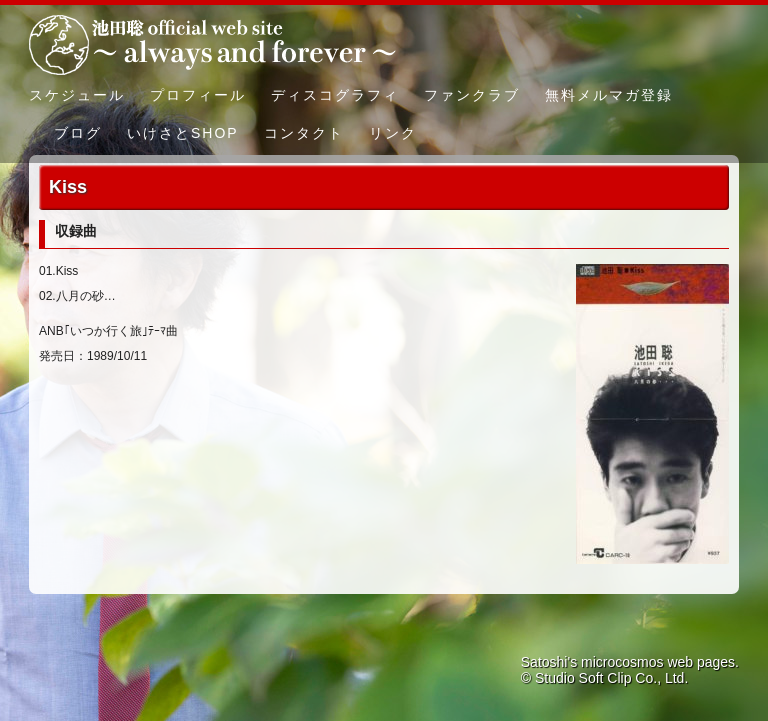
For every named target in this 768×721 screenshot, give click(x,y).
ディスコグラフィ (335, 95)
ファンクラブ (472, 95)
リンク (393, 133)
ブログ (78, 133)
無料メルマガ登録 (609, 95)
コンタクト (304, 133)
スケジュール (77, 95)
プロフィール (198, 95)
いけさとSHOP (183, 133)
